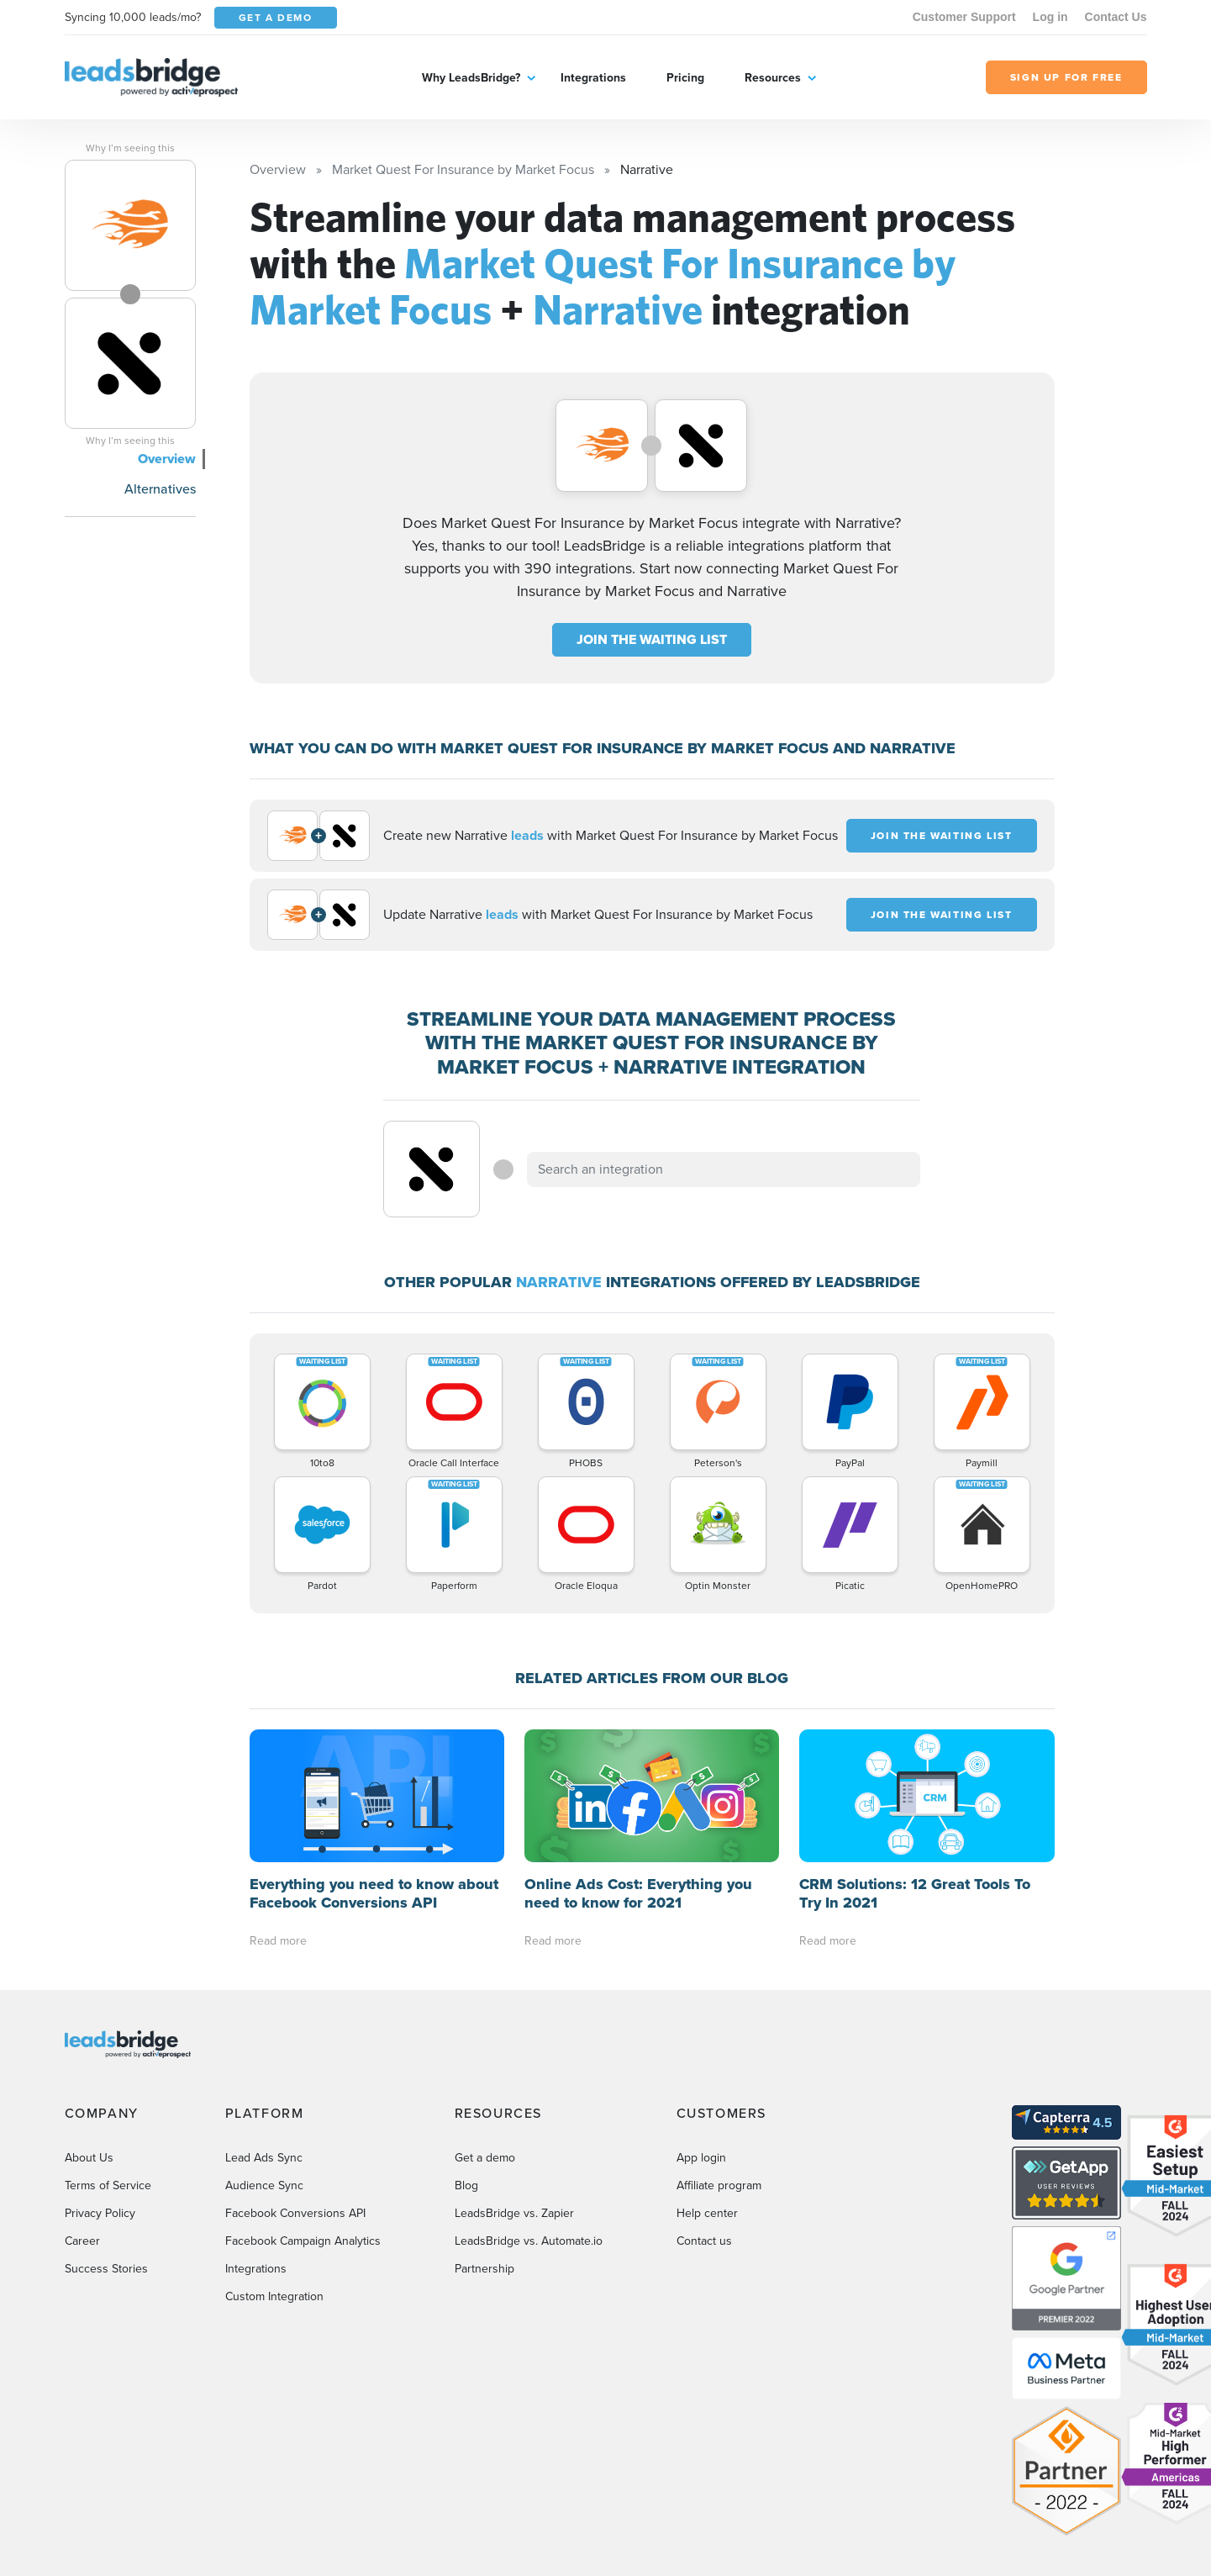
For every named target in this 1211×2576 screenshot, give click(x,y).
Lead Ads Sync (264, 2158)
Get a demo (485, 2158)
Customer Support (964, 17)
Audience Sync (264, 2185)
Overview (167, 458)
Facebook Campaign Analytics (303, 2241)
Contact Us (1116, 17)
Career (82, 2241)
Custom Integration (274, 2296)
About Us (89, 2158)
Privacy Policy (100, 2213)
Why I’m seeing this (130, 148)
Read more (278, 1941)
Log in (1050, 17)
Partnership (484, 2269)
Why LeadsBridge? (471, 78)
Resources (773, 78)
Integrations (593, 78)
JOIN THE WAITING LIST (652, 639)
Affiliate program (719, 2185)
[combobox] (723, 1169)
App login (701, 2158)
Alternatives (160, 489)
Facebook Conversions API (295, 2213)
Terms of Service (108, 2185)
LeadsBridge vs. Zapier (514, 2213)
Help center (707, 2213)
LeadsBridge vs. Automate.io (529, 2241)
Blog (466, 2185)
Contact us (704, 2241)
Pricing (685, 78)
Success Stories (106, 2269)
